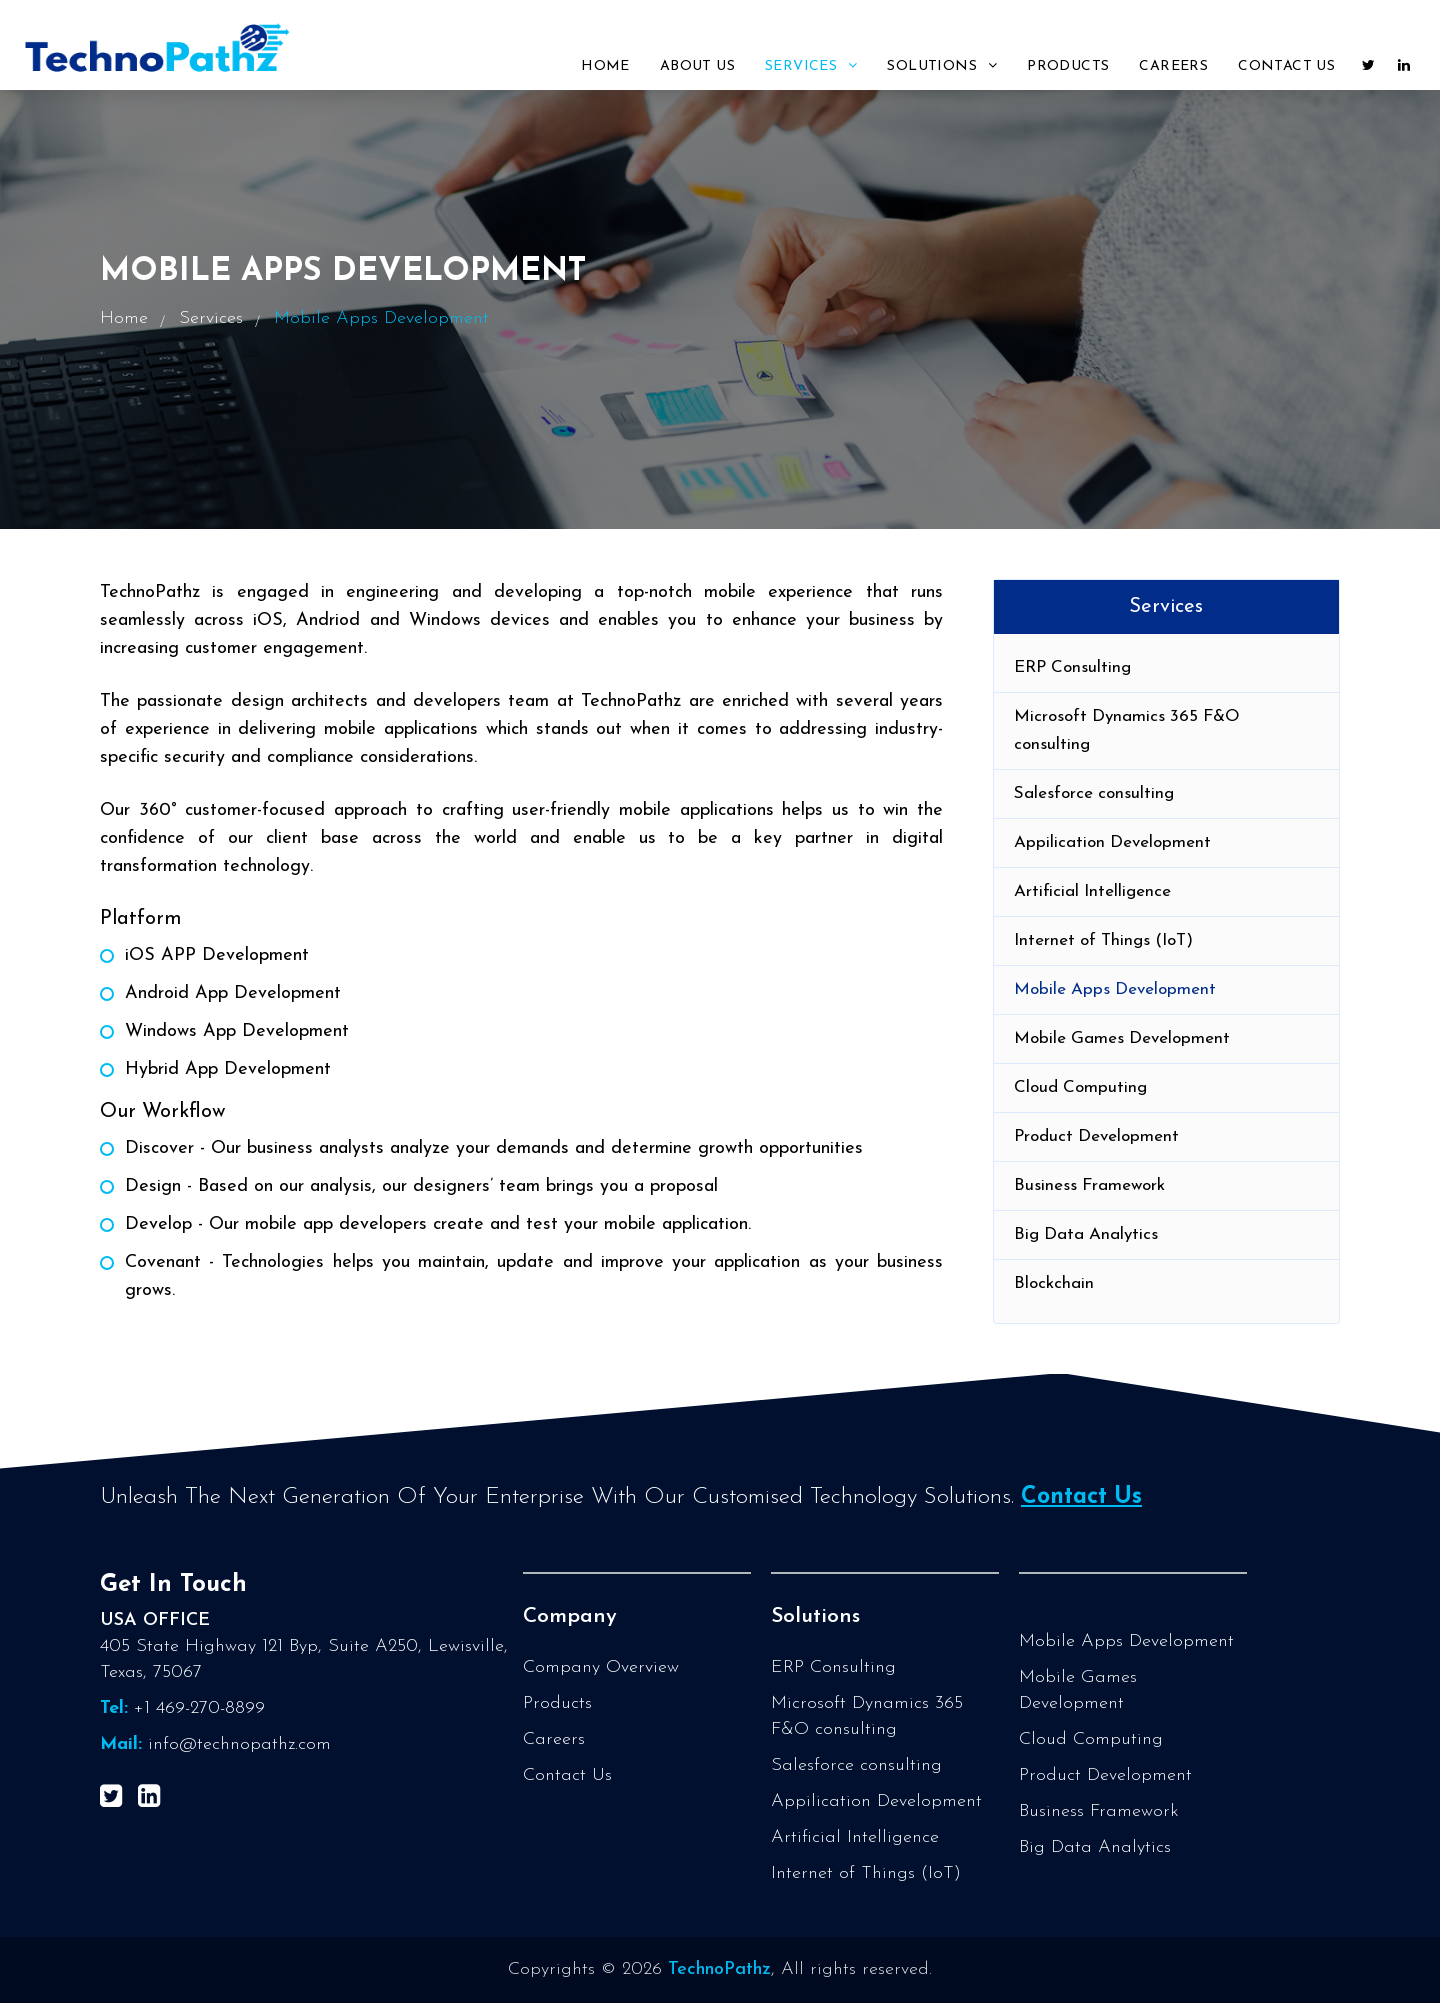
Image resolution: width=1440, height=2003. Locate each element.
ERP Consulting (1072, 667)
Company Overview (601, 1667)
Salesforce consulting (1094, 793)
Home (605, 66)
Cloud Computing (1080, 1087)
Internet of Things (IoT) (1103, 940)
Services (811, 66)
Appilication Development (1112, 842)
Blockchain (1054, 1283)
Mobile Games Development (1122, 1038)
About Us (697, 66)
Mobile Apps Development (1115, 989)
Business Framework (1089, 1185)
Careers (1173, 66)
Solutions (942, 66)
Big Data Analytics (1086, 1234)
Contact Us (1286, 66)
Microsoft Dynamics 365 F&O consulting (1127, 730)
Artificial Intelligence (1092, 891)
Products (1068, 66)
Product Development (1096, 1136)
